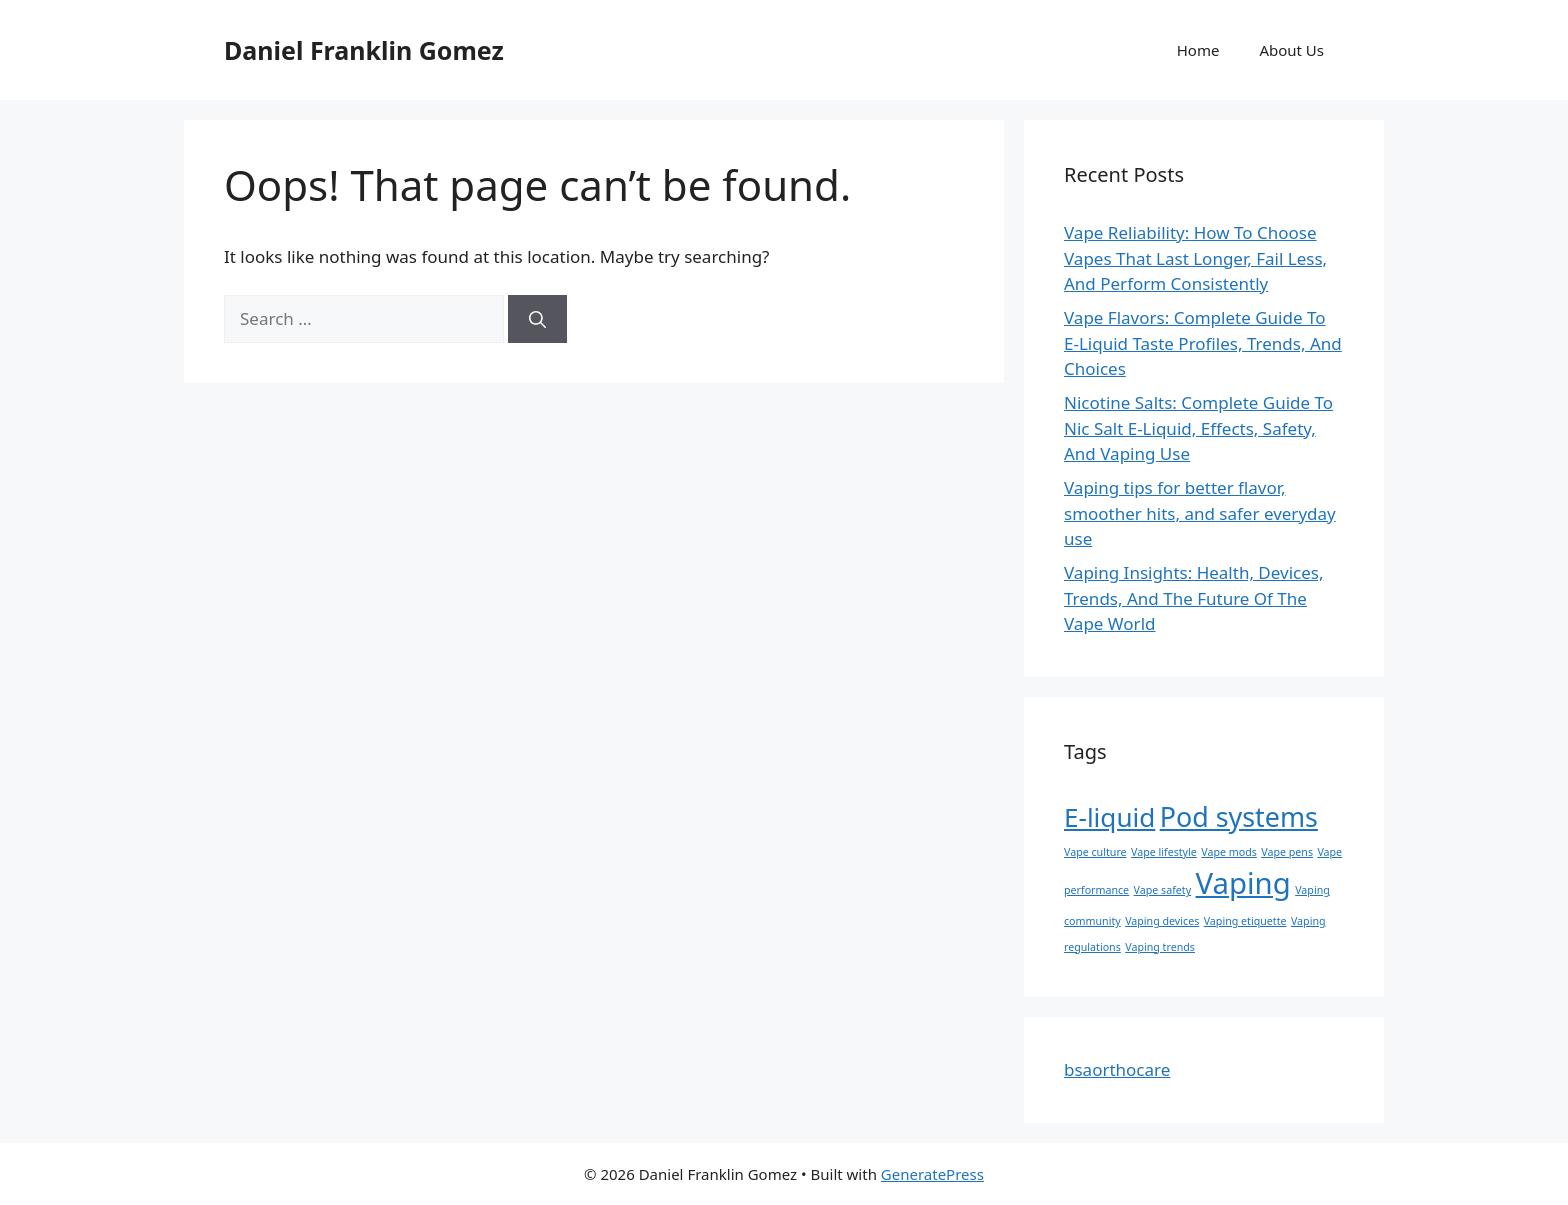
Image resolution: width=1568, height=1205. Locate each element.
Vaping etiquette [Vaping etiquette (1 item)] (1245, 921)
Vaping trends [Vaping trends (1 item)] (1160, 947)
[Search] (537, 319)
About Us (1291, 50)
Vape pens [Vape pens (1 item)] (1287, 852)
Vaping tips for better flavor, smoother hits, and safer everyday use (1200, 513)
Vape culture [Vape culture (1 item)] (1095, 852)
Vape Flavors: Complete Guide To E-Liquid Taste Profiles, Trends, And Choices (1203, 343)
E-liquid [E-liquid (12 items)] (1109, 817)
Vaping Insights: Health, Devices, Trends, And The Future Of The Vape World (1194, 598)
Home (1198, 50)
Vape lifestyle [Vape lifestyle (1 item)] (1164, 852)
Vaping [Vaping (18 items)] (1243, 883)
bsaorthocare (1117, 1069)
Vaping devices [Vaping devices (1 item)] (1162, 921)
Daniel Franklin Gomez (364, 50)
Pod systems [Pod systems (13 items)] (1239, 816)
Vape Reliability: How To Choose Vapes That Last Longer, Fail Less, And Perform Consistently (1195, 258)
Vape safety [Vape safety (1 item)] (1163, 890)
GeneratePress (932, 1174)
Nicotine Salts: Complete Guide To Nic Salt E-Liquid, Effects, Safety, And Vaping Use (1198, 428)
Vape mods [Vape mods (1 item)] (1229, 852)
